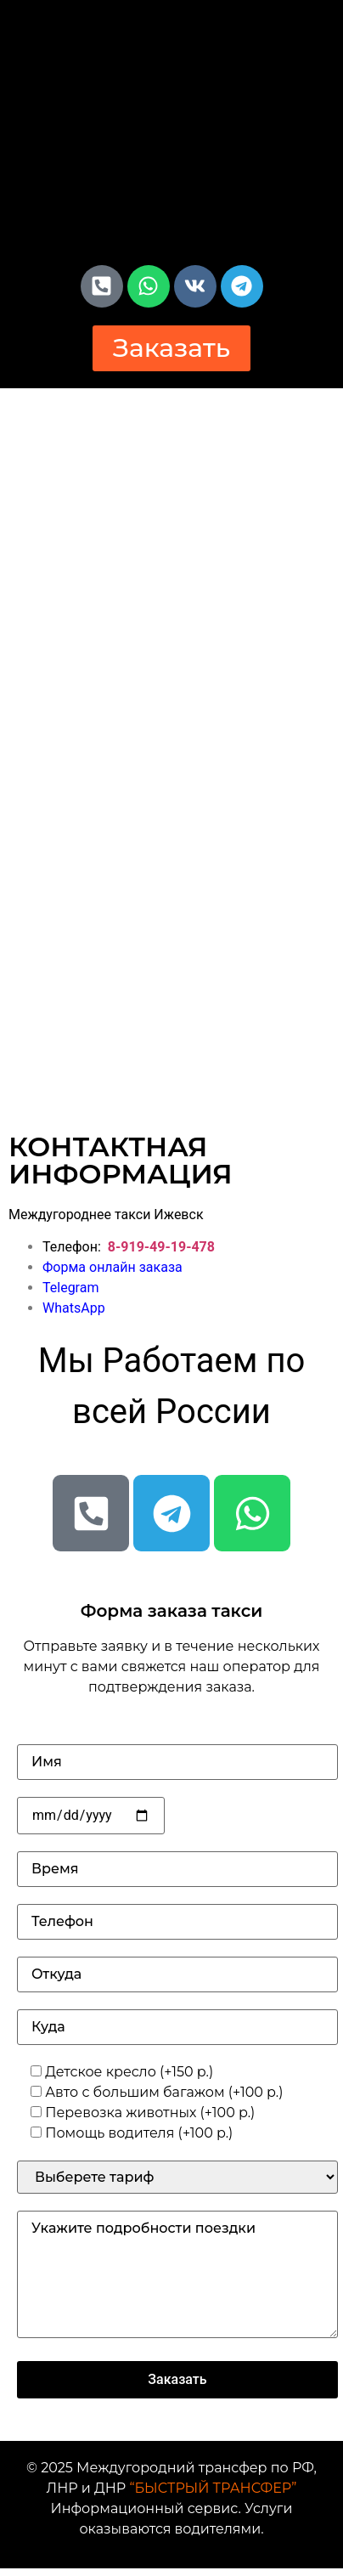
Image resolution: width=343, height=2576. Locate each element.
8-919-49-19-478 (161, 1247)
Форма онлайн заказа (112, 1267)
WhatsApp (73, 1308)
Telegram (70, 1288)
